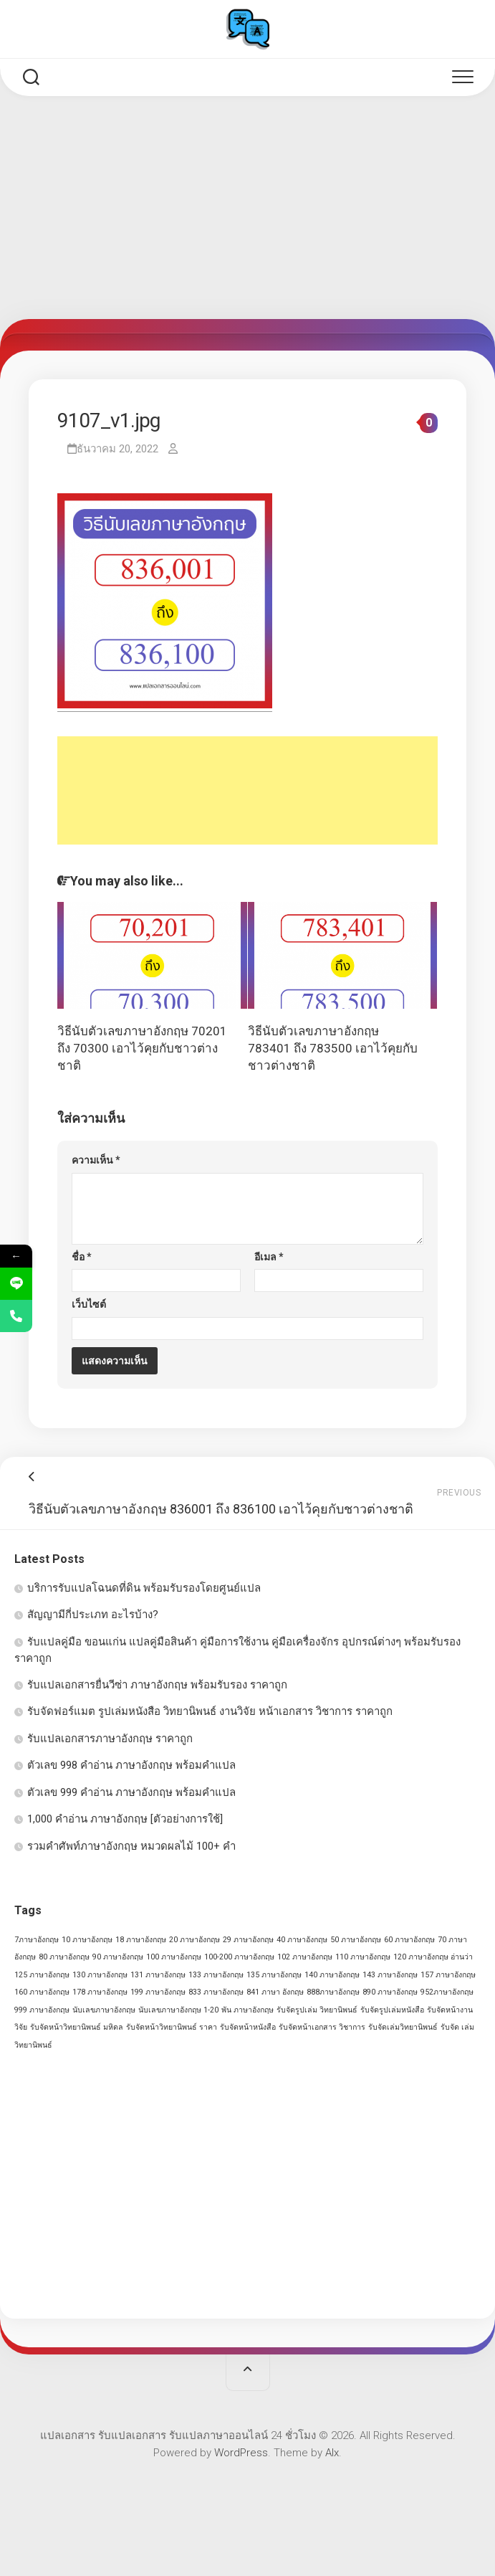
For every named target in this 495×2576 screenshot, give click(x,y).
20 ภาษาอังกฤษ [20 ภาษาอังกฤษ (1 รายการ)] (194, 1939)
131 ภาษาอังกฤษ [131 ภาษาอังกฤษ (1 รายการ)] (158, 1974)
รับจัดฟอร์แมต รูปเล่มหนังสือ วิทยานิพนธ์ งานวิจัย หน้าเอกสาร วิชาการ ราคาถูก (210, 1711)
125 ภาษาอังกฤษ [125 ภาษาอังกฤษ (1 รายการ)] (41, 1974)
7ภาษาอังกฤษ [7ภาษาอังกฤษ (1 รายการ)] (36, 1939)
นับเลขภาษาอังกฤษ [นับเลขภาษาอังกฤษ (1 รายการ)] (103, 2010)
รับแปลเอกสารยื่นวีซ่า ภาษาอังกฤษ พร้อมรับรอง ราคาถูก (157, 1684)
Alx (332, 2452)
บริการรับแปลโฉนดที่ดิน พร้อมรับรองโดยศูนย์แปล (144, 1588)
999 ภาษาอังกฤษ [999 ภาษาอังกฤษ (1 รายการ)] (41, 2010)
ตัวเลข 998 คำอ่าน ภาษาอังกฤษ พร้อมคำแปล (131, 1765)
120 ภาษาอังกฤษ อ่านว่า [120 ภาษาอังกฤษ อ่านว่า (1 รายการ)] (433, 1957)
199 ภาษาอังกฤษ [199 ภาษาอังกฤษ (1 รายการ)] (158, 1992)
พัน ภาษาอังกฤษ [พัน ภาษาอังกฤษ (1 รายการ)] (247, 2010)
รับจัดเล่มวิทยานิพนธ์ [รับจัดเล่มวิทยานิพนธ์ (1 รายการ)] (403, 2027)
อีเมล (269, 1257)
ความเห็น (96, 1160)
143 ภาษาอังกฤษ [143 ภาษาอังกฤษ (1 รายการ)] (390, 1974)
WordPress (241, 2452)
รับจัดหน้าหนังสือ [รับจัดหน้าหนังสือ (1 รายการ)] (248, 2027)
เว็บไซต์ (89, 1304)
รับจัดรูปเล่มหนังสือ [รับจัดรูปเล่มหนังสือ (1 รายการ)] (392, 2010)
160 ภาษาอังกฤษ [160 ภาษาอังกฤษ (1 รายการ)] (41, 1992)
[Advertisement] (247, 211)
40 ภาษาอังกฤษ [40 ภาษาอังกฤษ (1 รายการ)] (302, 1939)
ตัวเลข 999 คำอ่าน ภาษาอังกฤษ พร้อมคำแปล (131, 1792)
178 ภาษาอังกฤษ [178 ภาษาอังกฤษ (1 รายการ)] (100, 1992)
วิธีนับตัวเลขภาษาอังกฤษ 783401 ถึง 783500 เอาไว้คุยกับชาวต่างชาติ (333, 1048)
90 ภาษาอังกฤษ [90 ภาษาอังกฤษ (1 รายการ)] (117, 1957)
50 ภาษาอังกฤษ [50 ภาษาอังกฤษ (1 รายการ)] (355, 1939)
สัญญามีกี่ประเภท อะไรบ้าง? (92, 1614)
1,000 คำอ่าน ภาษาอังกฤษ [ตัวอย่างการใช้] (125, 1818)
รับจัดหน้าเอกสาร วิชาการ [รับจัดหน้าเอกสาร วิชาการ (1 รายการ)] (322, 2027)
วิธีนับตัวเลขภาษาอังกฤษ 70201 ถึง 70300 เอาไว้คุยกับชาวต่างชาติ (142, 1048)
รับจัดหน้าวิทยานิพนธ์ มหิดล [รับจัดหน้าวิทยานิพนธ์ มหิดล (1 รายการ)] (76, 2027)
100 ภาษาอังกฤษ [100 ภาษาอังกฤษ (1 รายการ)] (173, 1957)
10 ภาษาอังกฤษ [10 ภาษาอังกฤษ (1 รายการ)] (87, 1939)
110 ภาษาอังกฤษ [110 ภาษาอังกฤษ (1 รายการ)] (362, 1957)
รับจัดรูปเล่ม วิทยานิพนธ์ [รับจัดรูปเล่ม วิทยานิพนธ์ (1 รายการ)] (317, 2010)
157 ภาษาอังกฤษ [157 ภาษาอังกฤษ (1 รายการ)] (448, 1974)
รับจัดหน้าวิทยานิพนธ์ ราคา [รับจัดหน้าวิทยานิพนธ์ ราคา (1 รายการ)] (171, 2027)
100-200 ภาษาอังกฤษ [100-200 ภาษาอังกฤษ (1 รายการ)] (239, 1957)
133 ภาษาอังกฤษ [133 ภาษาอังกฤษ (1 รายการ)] (216, 1974)
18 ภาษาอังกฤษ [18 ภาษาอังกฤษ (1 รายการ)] (140, 1939)
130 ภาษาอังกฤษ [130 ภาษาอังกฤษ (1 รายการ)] (100, 1974)
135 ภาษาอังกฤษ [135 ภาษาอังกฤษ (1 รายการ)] (274, 1974)
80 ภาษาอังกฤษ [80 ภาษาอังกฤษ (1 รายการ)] (64, 1957)
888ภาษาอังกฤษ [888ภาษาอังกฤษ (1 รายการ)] (333, 1992)
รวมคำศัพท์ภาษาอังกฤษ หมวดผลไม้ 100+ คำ (131, 1846)
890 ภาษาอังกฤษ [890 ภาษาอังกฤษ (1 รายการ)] (390, 1992)
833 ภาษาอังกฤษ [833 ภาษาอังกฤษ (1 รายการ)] (216, 1992)
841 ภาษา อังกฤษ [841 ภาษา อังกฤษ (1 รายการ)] (275, 1992)
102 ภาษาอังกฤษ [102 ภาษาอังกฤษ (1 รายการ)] (304, 1957)
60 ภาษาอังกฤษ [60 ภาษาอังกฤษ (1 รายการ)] (409, 1939)
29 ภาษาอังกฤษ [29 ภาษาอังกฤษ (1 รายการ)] (248, 1939)
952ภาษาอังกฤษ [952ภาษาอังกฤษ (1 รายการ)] (447, 1992)
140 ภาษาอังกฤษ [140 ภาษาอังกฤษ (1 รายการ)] (332, 1974)
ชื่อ (82, 1257)
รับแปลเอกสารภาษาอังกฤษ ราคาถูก (110, 1738)
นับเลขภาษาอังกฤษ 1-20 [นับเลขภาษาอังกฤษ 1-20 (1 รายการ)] (178, 2010)
